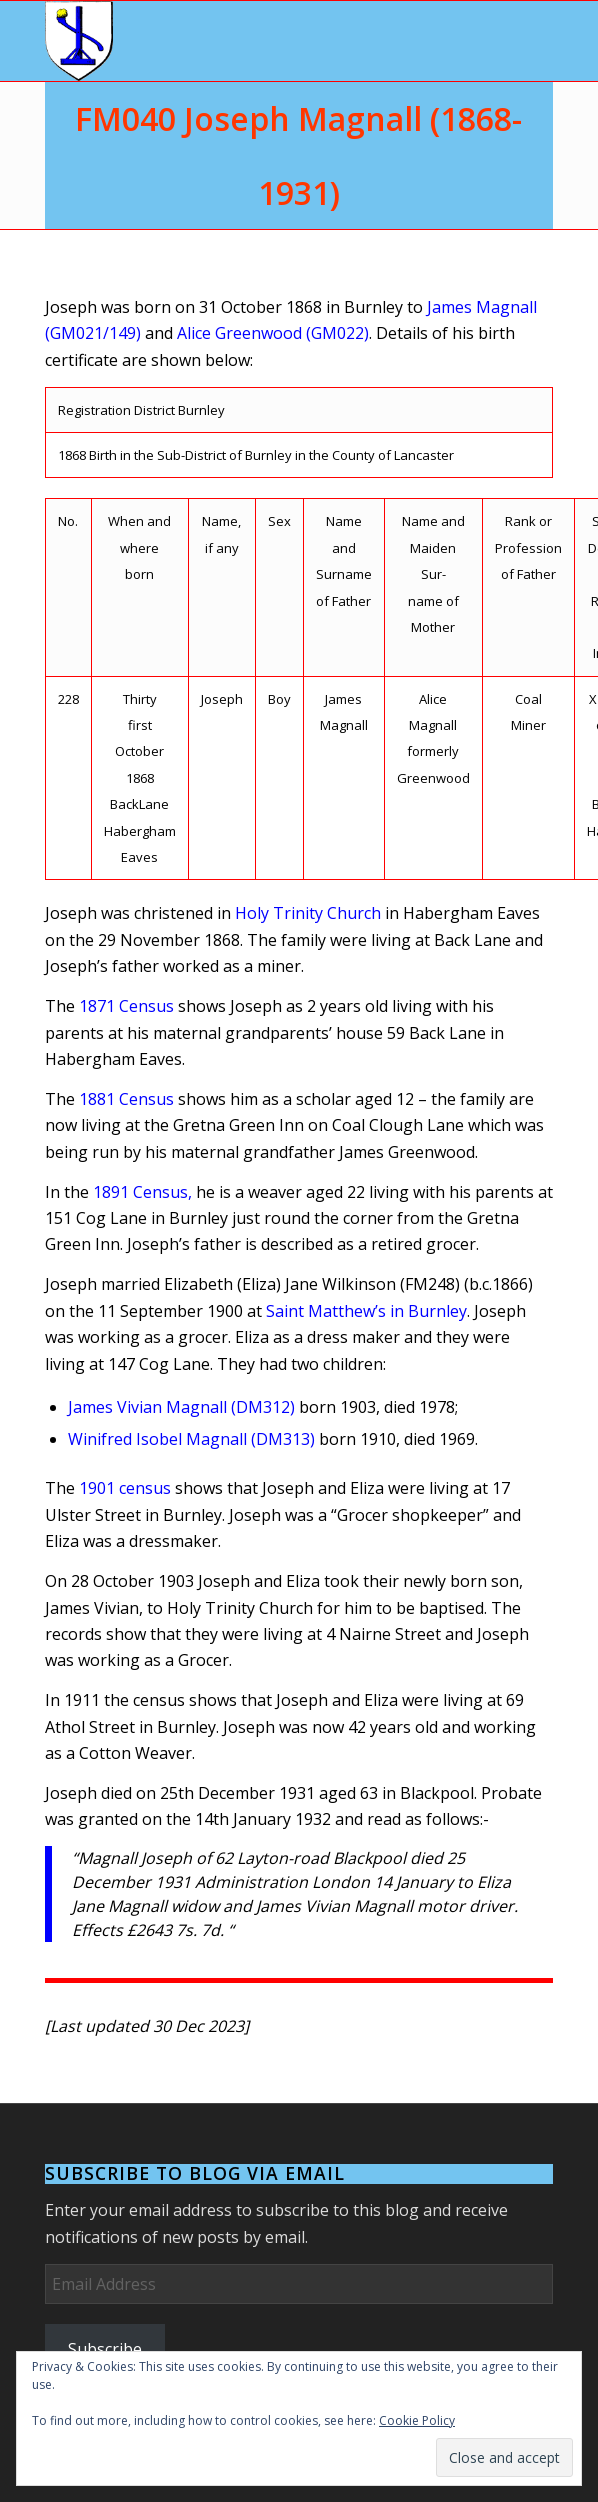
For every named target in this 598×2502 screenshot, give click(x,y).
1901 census (125, 1488)
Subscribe (105, 2349)
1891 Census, (142, 1192)
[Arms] (248, 41)
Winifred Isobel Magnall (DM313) (191, 1439)
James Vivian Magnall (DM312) (181, 1407)
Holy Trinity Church (308, 913)
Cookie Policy (417, 2420)
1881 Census (126, 1099)
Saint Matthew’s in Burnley (366, 1311)
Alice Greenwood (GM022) (273, 333)
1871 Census (126, 1006)
